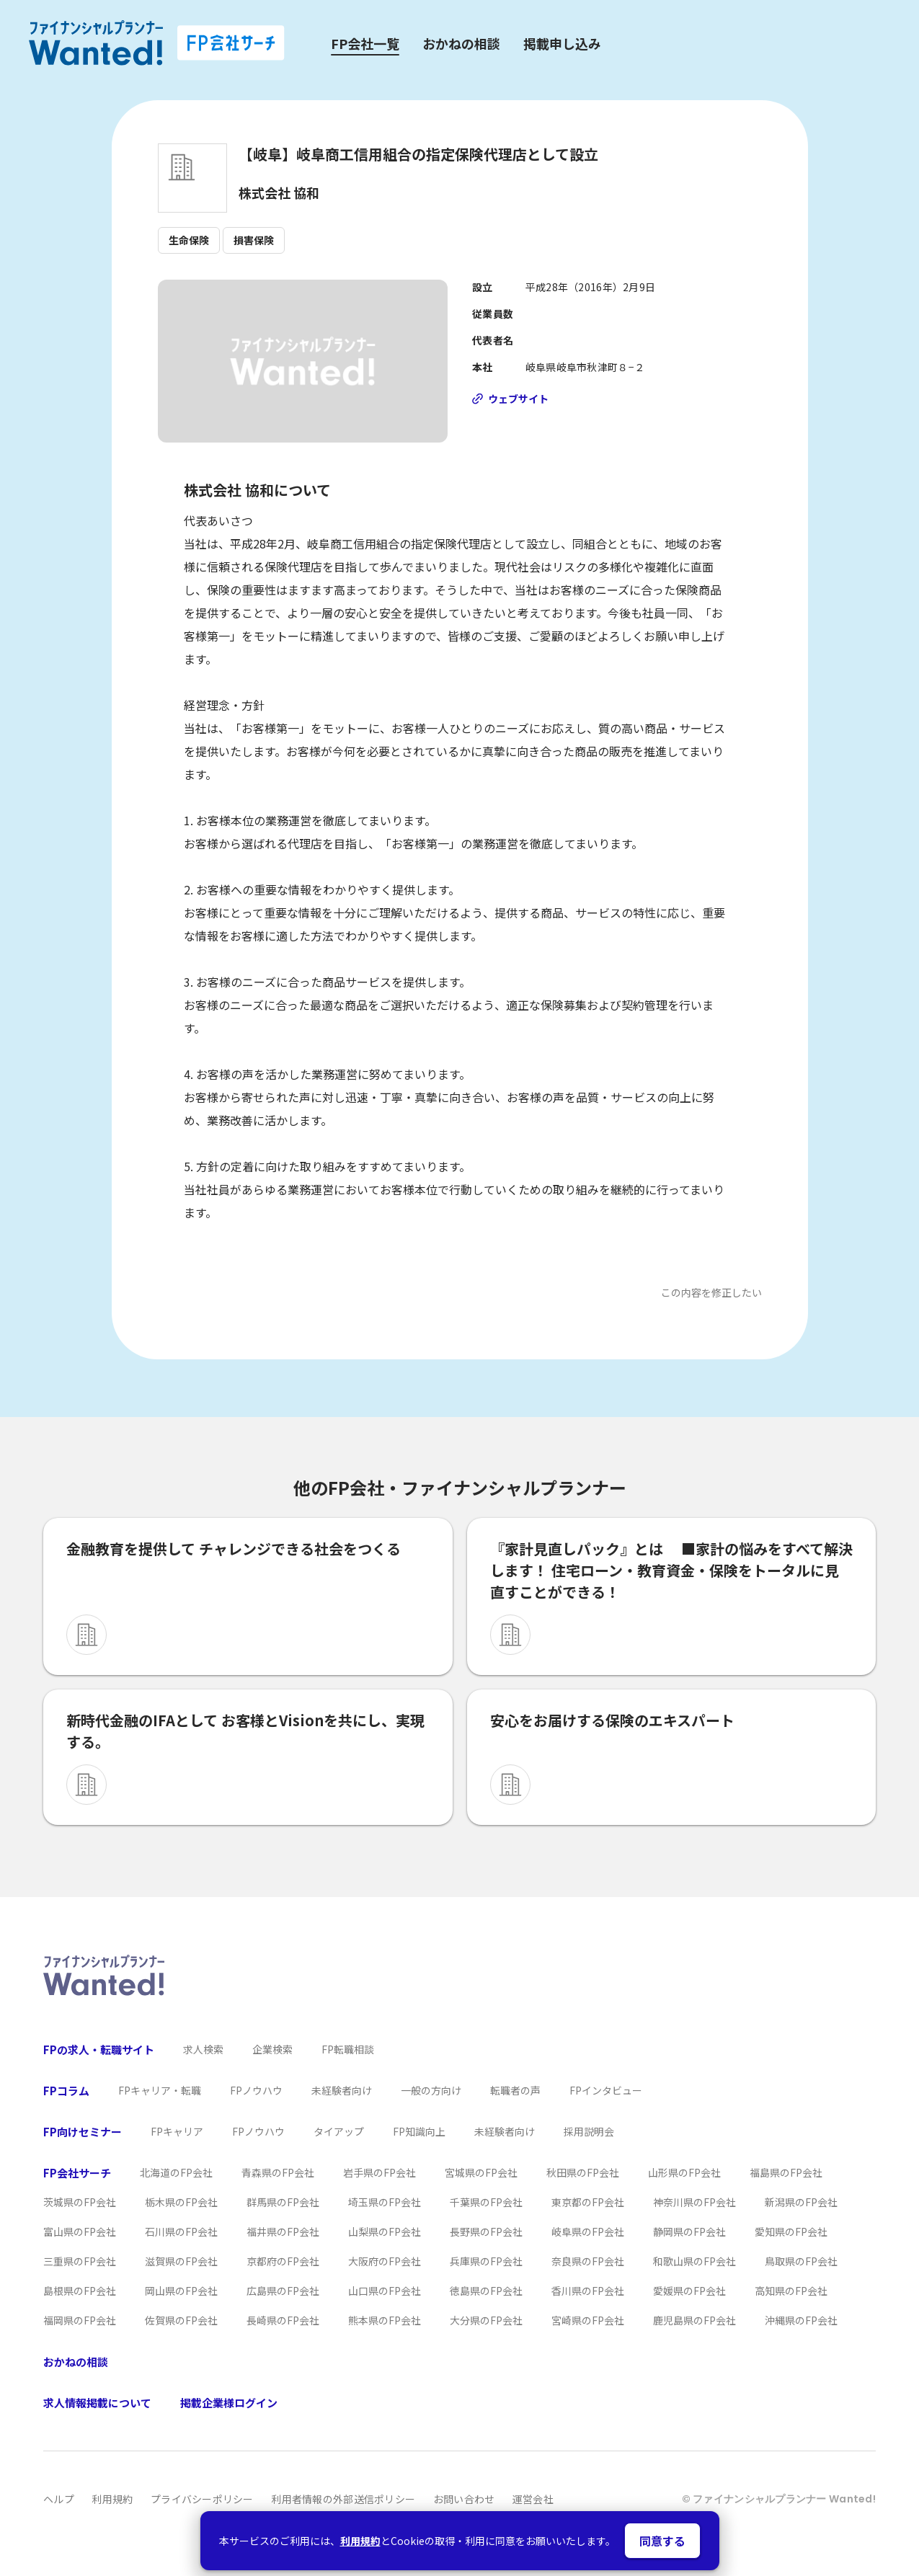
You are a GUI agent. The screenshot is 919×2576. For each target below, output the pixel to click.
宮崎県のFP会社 (587, 2320)
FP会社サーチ (77, 2172)
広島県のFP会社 (283, 2290)
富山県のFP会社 (79, 2231)
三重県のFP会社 (79, 2261)
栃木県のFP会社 (181, 2202)
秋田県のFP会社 (582, 2172)
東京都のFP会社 (587, 2202)
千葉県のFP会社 (486, 2202)
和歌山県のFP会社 (694, 2261)
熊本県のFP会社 (384, 2320)
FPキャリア (177, 2131)
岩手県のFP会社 (379, 2172)
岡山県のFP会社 (181, 2290)
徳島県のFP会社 (486, 2290)
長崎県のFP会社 (283, 2320)
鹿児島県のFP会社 (694, 2320)
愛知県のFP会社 (791, 2231)
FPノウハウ (256, 2090)
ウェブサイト (518, 398)
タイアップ (339, 2131)
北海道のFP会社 (176, 2172)
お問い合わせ (464, 2499)
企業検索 (272, 2049)
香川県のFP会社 (587, 2290)
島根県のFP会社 (79, 2290)
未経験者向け (341, 2090)
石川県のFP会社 (181, 2231)
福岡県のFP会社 (79, 2320)
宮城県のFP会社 (481, 2172)
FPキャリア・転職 (159, 2090)
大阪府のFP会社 (384, 2261)
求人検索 (203, 2049)
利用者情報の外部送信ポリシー (343, 2499)
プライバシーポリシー (202, 2499)
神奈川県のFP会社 (694, 2202)
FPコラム (66, 2090)
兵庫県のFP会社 (486, 2261)
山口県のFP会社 (384, 2290)
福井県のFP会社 (283, 2231)
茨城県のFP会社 (79, 2202)
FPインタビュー (605, 2090)
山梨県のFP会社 (384, 2231)
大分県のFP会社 (486, 2320)
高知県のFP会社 (791, 2290)
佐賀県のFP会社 (181, 2320)
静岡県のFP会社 (689, 2231)
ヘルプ (58, 2499)
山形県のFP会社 (684, 2172)
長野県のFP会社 (486, 2231)
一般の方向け (431, 2090)
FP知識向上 (419, 2131)
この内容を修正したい (711, 1292)
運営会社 (533, 2499)
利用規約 (360, 2540)
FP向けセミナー (82, 2131)
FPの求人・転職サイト (98, 2049)
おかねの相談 (461, 43)
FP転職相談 (347, 2049)
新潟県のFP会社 (801, 2202)
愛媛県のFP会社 (689, 2290)
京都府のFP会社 (283, 2261)
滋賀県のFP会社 (181, 2261)
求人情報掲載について (97, 2402)
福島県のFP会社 (786, 2172)
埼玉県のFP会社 (384, 2202)
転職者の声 (515, 2090)
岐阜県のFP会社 (587, 2231)
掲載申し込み (562, 43)
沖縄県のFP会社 (801, 2320)
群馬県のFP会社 (283, 2202)
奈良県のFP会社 (587, 2261)
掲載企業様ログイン (229, 2402)
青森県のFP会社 (277, 2172)
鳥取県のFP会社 (801, 2261)
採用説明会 (589, 2131)
